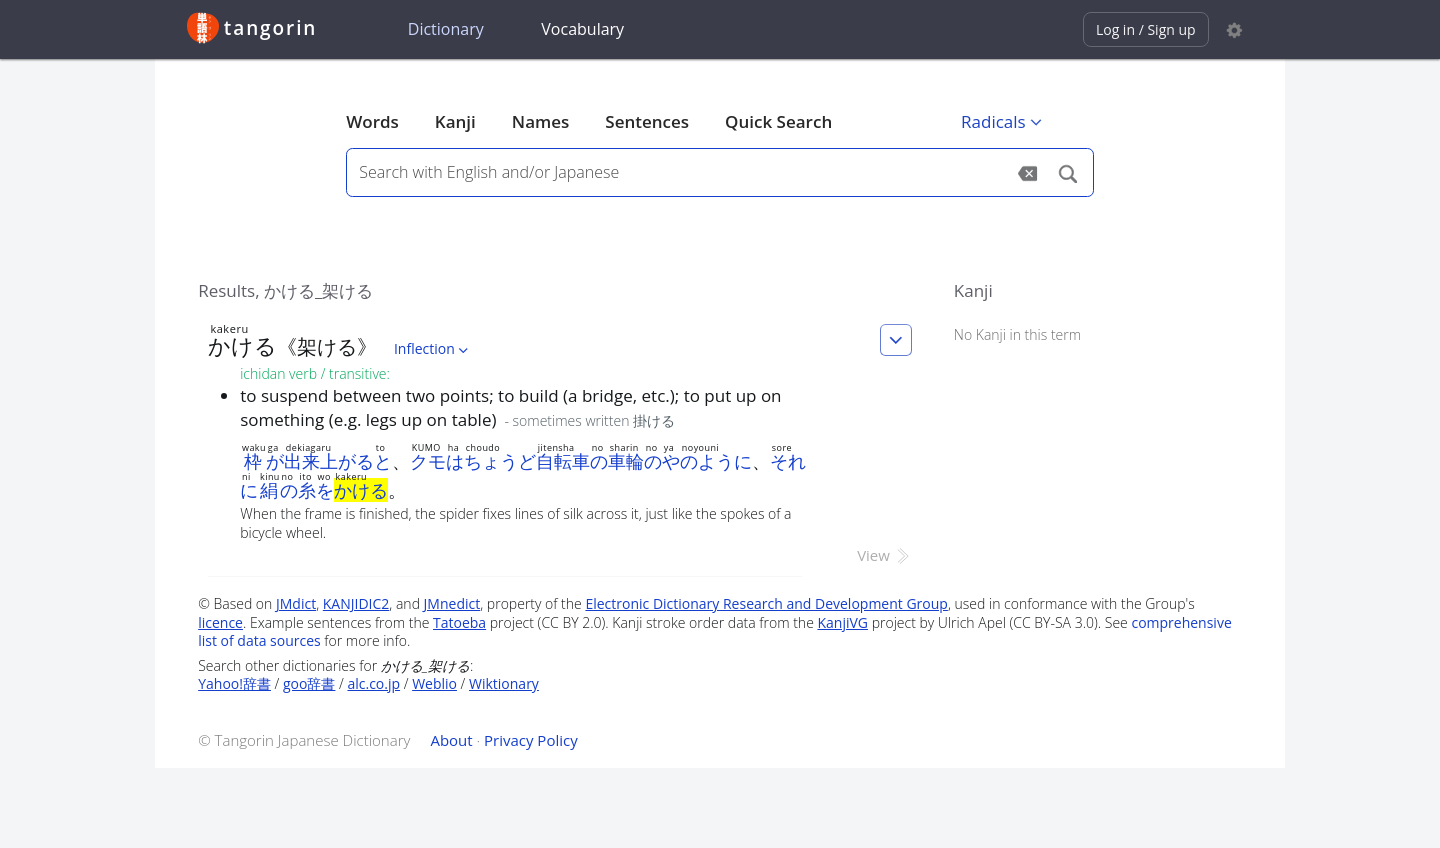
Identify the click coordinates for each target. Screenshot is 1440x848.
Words (372, 121)
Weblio (434, 683)
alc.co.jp (373, 683)
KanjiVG (842, 622)
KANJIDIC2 (356, 603)
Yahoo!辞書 (234, 683)
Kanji (455, 121)
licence (220, 622)
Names (540, 121)
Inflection (433, 348)
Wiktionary (504, 683)
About (451, 740)
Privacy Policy (531, 740)
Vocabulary (582, 29)
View (884, 555)
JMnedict (452, 603)
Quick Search (778, 121)
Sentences (647, 121)
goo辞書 (309, 683)
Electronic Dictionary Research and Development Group (766, 603)
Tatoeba (459, 622)
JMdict (296, 603)
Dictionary (446, 29)
